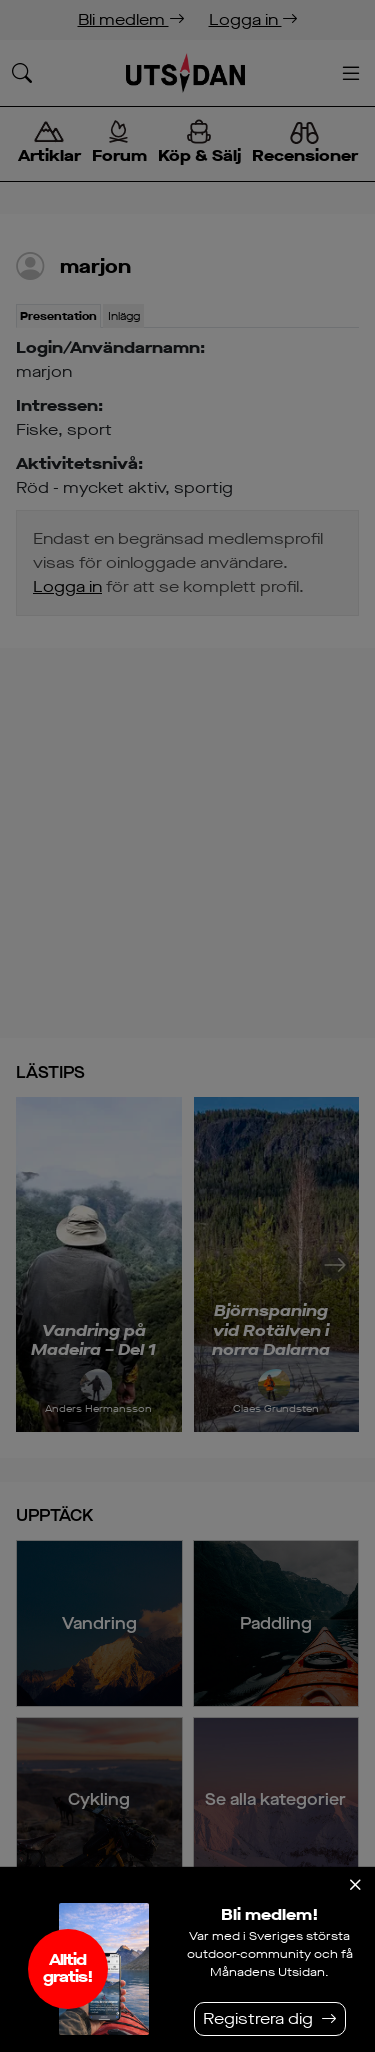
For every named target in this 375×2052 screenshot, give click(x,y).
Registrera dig (258, 2018)
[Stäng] (355, 1885)
